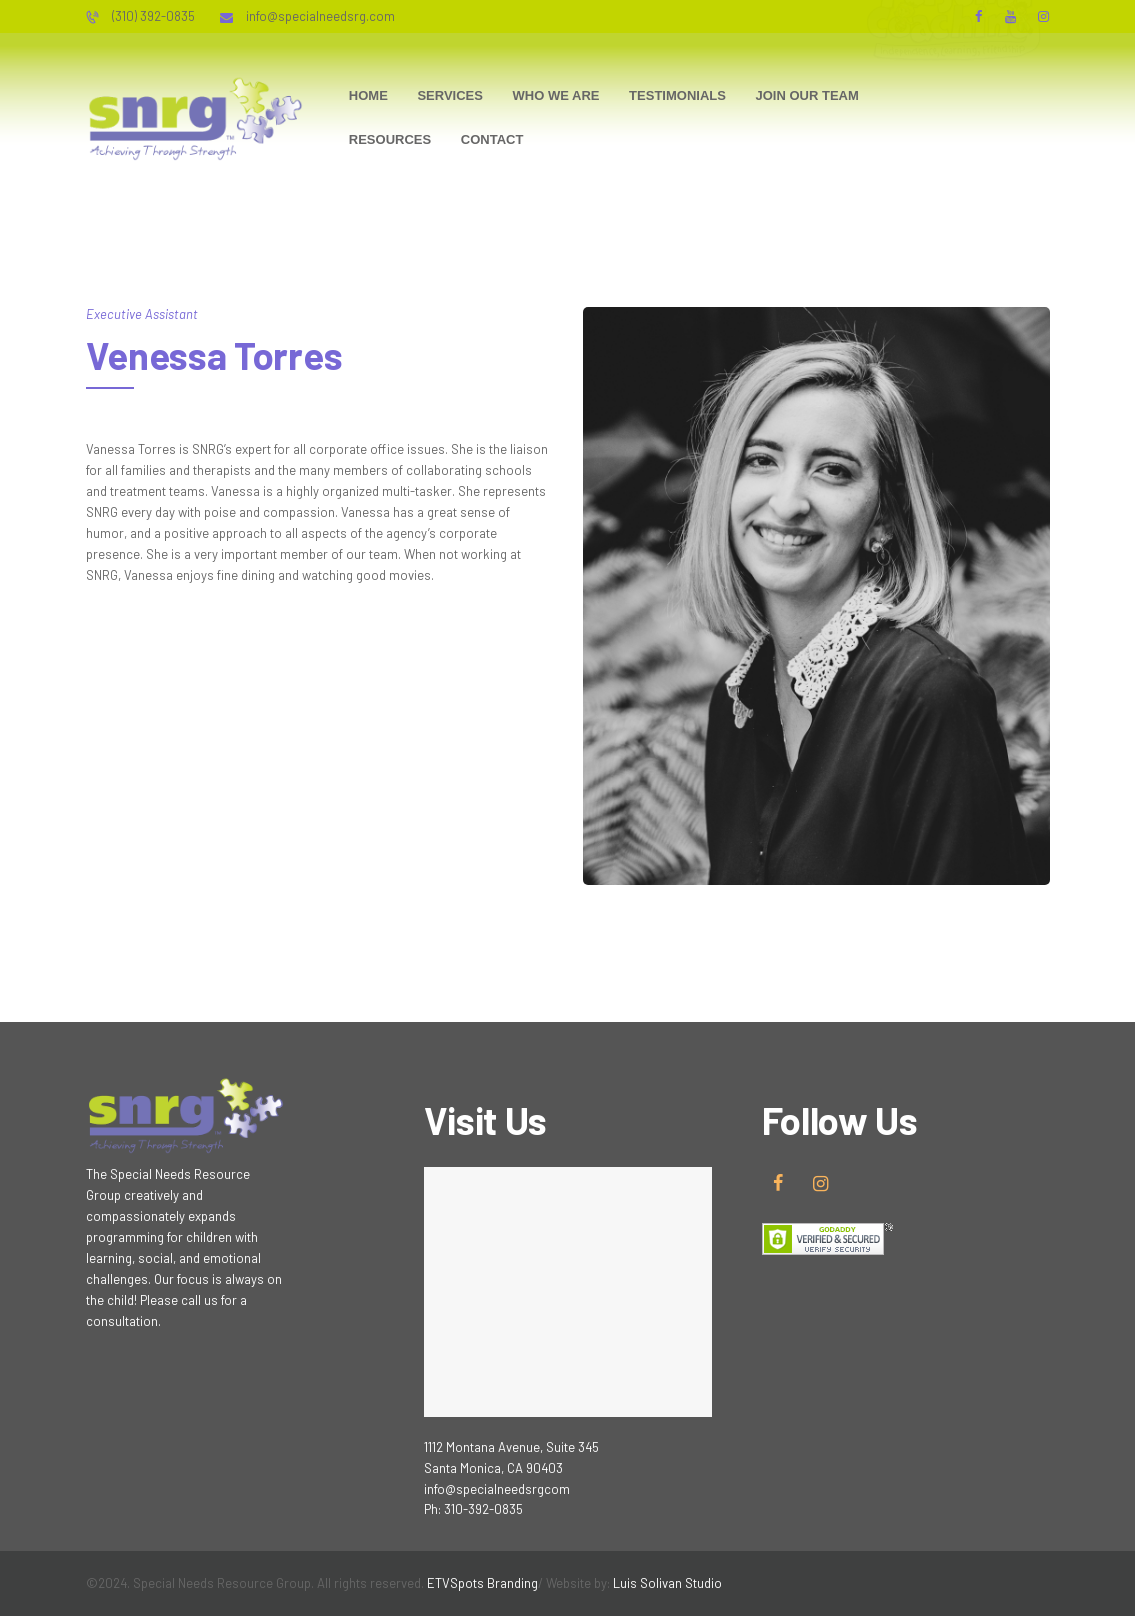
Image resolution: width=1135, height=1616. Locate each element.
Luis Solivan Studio (667, 1583)
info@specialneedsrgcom (497, 1489)
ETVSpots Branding (482, 1583)
